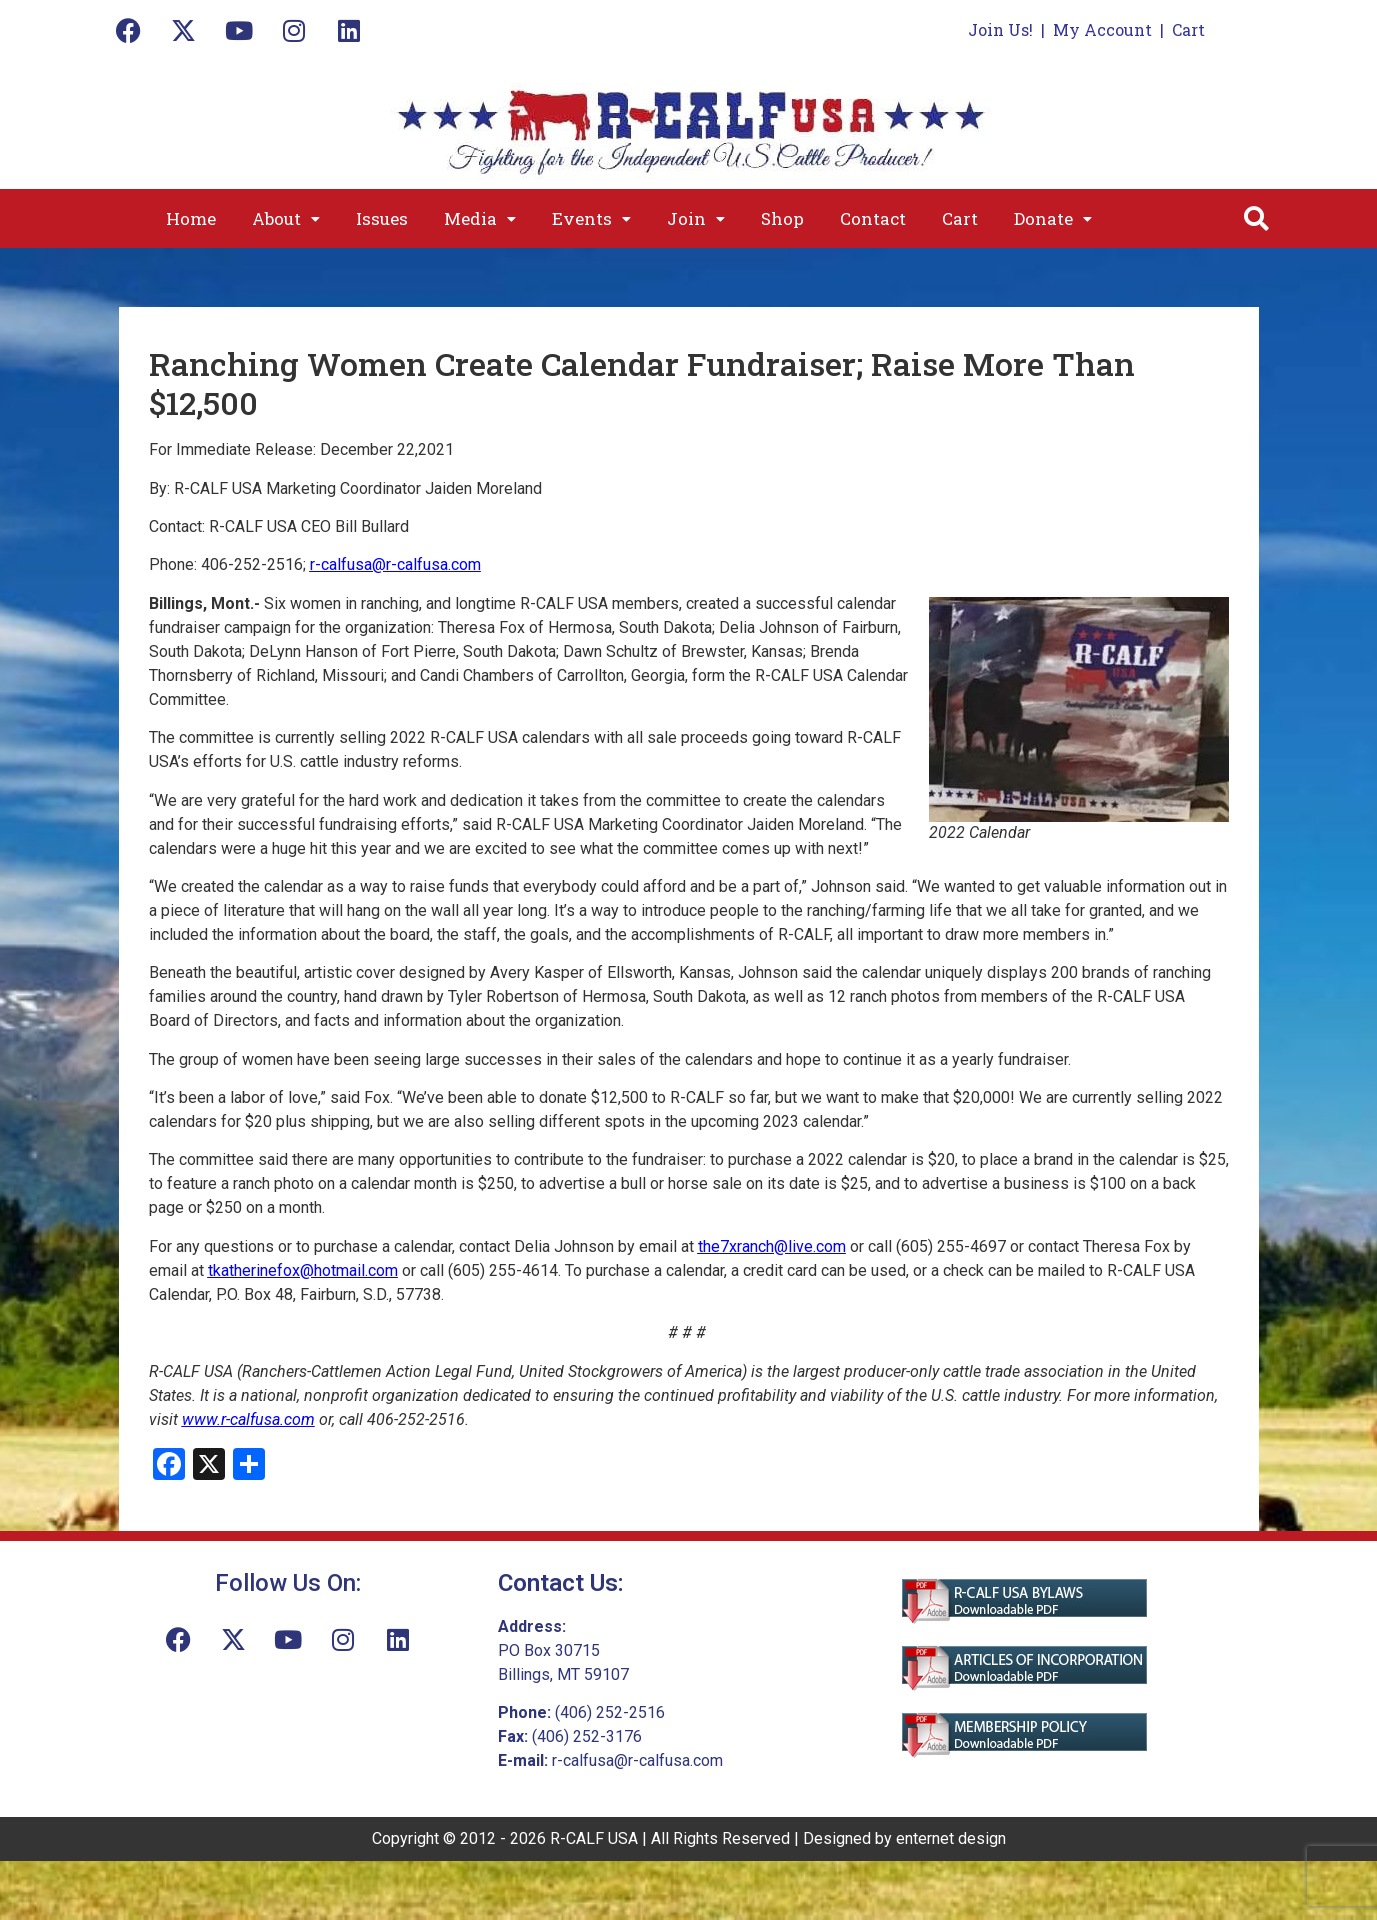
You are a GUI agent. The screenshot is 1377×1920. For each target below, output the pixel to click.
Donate (1053, 218)
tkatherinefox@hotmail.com (303, 1270)
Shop (782, 218)
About (286, 218)
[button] (286, 218)
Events (591, 218)
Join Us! (1000, 29)
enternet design (951, 1838)
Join (696, 218)
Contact (873, 218)
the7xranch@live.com (772, 1246)
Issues (382, 218)
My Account (1102, 29)
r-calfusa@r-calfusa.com (395, 564)
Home (191, 218)
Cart (1188, 29)
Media (480, 218)
